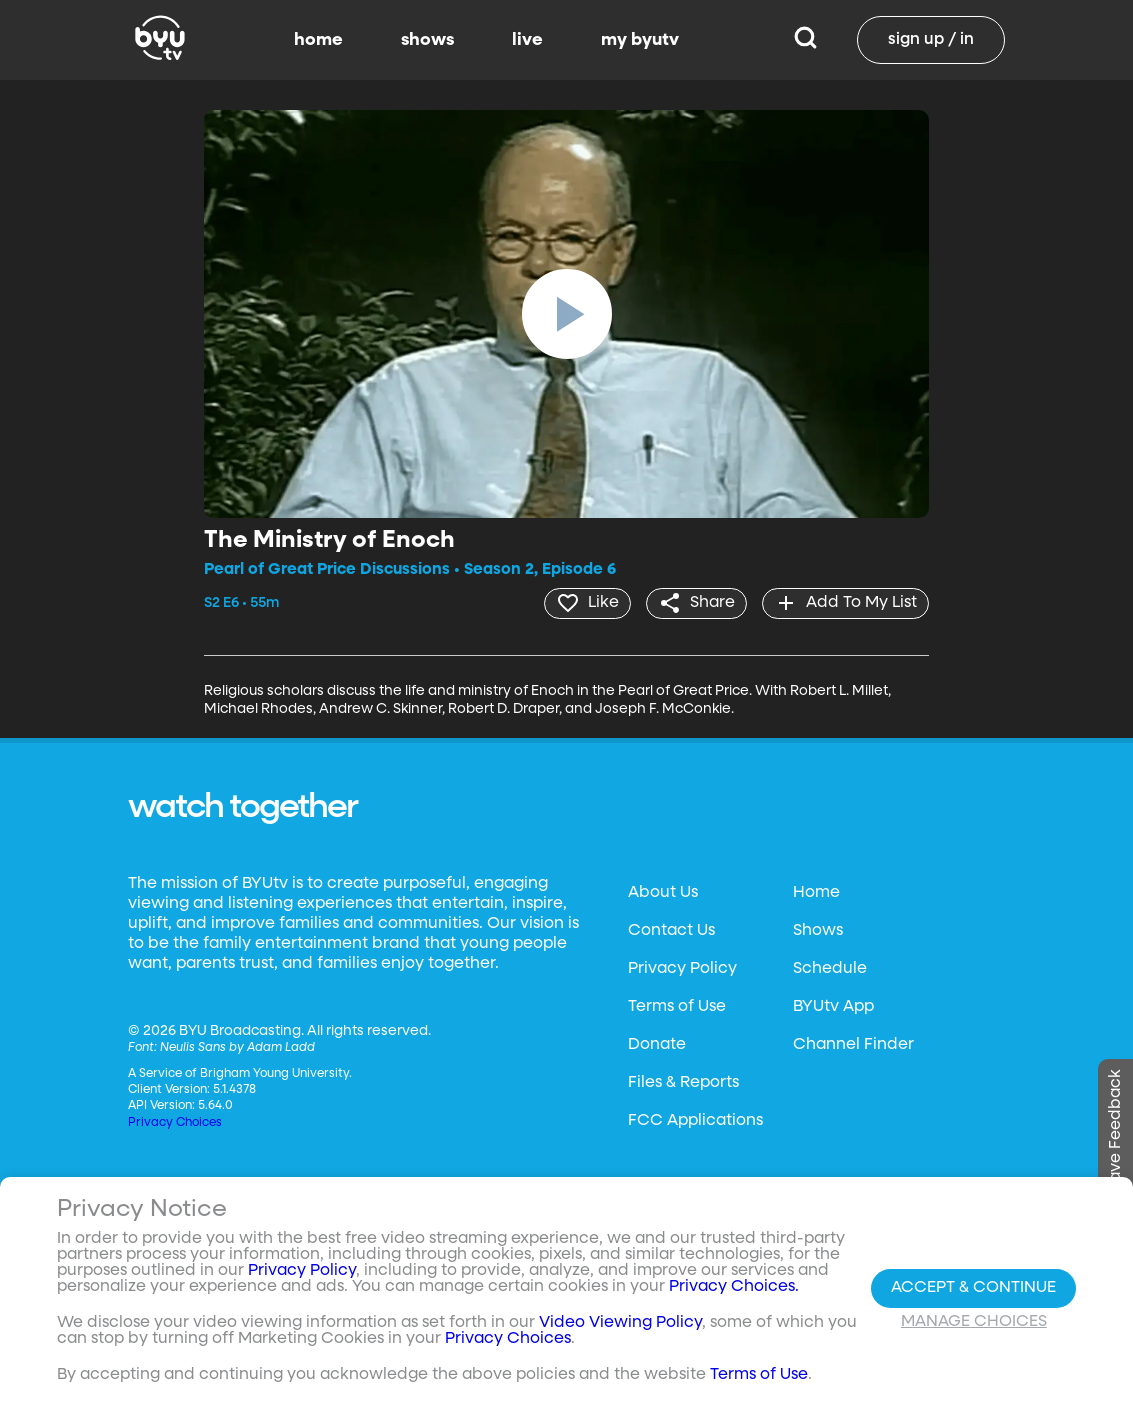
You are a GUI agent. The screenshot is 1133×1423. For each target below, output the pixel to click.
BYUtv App (833, 1006)
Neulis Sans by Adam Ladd (237, 1047)
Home (816, 892)
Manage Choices (974, 1322)
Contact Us (671, 930)
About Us (663, 892)
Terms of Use (677, 1006)
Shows (818, 930)
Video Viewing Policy (620, 1323)
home (318, 40)
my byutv (640, 40)
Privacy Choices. (734, 1287)
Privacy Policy (682, 968)
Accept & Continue (973, 1288)
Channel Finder (853, 1044)
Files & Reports (683, 1082)
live (527, 40)
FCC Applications (695, 1120)
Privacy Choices (175, 1122)
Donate (657, 1044)
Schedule (830, 968)
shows (427, 40)
